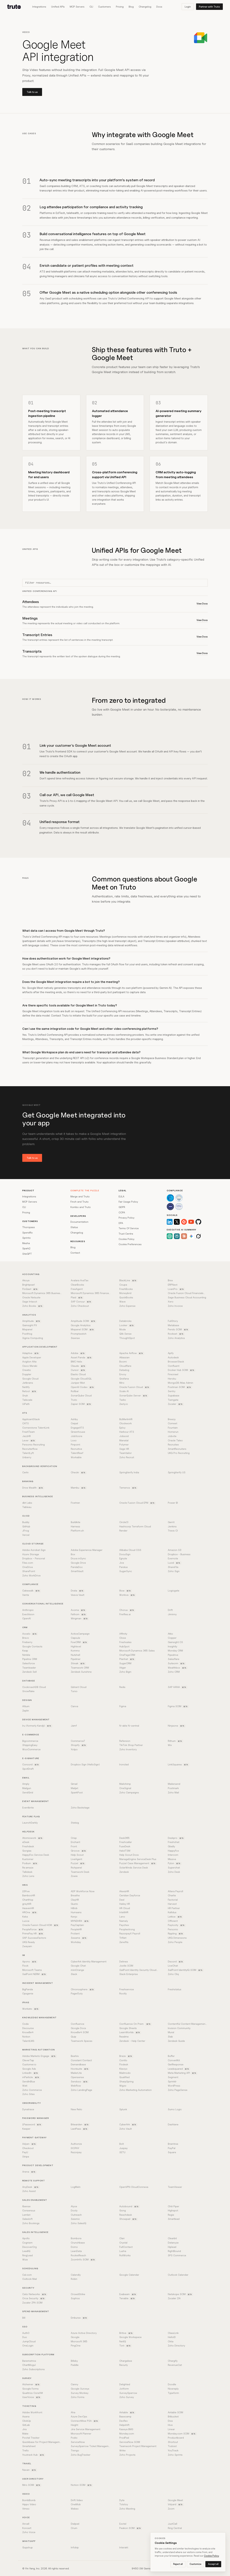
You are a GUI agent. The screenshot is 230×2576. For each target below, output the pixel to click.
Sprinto (26, 1237)
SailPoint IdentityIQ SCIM (185, 1970)
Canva (74, 1706)
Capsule (75, 1637)
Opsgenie (27, 1993)
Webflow (76, 2085)
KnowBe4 (27, 2032)
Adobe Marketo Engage (39, 2056)
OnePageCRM (127, 1654)
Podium (30, 1863)
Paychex (124, 1924)
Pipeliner (75, 1658)
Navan (29, 2469)
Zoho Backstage (80, 1807)
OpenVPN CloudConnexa (133, 2186)
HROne (29, 1912)
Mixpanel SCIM (83, 1329)
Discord (176, 1961)
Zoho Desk (174, 1871)
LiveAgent (76, 1859)
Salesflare (173, 1658)
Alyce (74, 2206)
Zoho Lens (28, 1875)
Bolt (121, 2143)
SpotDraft (28, 1768)
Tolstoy (123, 2504)
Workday (76, 1942)
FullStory (173, 1320)
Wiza (25, 2259)
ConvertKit (174, 2060)
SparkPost (77, 1792)
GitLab (26, 2424)
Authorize (76, 2143)
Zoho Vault (125, 2128)
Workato (30, 2008)
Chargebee (125, 2360)
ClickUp (26, 2420)
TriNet (122, 1937)
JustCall (172, 2523)
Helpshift (124, 2424)
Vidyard (175, 2504)
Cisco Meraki (29, 1365)
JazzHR (26, 1436)
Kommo (75, 1650)
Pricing (120, 6)
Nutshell (75, 1654)
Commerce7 (78, 1740)
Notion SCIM (82, 2485)
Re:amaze (27, 1867)
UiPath (26, 1403)
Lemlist (26, 2214)
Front (74, 1846)
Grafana (124, 1378)
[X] (177, 1222)
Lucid (174, 1562)
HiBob (74, 1908)
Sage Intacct (29, 1301)
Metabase (173, 1325)
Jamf (74, 1725)
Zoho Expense (127, 1305)
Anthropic (28, 1609)
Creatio (26, 1369)
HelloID (172, 2337)
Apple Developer (31, 1357)
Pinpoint (75, 1444)
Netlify (26, 1387)
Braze (126, 2056)
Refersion (124, 1740)
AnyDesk (30, 2187)
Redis (122, 1686)
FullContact (126, 2246)
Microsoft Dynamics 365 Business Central (42, 1293)
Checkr (78, 1472)
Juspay (123, 2148)
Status (74, 1227)
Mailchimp (125, 1783)
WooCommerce (31, 1749)
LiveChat (173, 1965)
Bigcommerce (30, 1740)
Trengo (75, 2450)
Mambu (78, 1487)
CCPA (122, 1212)
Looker (127, 1325)
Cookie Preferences (130, 1244)
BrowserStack (176, 1361)
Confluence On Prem (135, 2023)
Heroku (172, 1378)
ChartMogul (29, 2364)
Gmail (74, 1783)
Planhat (127, 1659)
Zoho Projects (127, 2454)
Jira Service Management (85, 2429)
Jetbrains (27, 1382)
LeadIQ (26, 2250)
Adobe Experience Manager (86, 1549)
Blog (131, 6)
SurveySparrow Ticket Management (91, 2446)
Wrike (122, 2450)
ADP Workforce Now (83, 1891)
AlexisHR (124, 1891)
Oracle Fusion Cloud (134, 1387)
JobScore (76, 1436)
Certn (25, 1472)
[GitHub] (198, 1222)
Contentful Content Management (188, 2023)
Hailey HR (124, 1903)
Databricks (125, 1320)
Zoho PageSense (177, 2089)
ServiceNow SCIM (129, 2441)
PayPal (171, 2148)
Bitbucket (173, 2416)
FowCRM (79, 1642)
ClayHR (75, 1899)
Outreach (76, 2214)
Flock (25, 1965)
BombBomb (29, 2500)
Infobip (75, 2547)
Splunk (123, 2109)
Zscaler (175, 1404)
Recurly (123, 2364)
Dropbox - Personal (33, 1558)
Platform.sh (77, 1530)
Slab (170, 2036)
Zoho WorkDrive (31, 1575)
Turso (74, 1691)
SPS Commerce (177, 2255)
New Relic (76, 2109)
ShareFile (173, 1566)
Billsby (74, 2360)
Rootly (123, 1993)
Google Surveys (80, 2388)
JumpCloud (29, 2341)
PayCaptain (77, 1924)
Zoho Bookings (31, 2223)
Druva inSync (78, 1558)
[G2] (184, 1222)
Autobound (129, 2206)
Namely (123, 1920)
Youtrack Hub (33, 2454)
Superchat (174, 1867)
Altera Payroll (175, 1891)
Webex (75, 2508)
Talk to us (32, 91)
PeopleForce (33, 1929)
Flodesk (123, 2064)
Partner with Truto (209, 6)
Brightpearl (28, 1284)
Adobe (78, 1353)
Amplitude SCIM (83, 1321)
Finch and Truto (79, 1201)
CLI (91, 6)
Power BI (173, 1502)
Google (75, 2337)
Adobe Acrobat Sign (34, 1549)
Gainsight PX (29, 1325)
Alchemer (31, 2384)
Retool (29, 1391)
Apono (29, 1961)
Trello (25, 2450)
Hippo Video (29, 2504)
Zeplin (25, 1710)
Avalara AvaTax (79, 1280)
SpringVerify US (176, 1472)
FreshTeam (28, 1431)
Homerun (173, 1431)
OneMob (76, 2504)
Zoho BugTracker (80, 2454)
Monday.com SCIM (182, 2433)
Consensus (28, 2210)
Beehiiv (75, 2055)
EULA (121, 1196)
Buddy (25, 1522)
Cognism (27, 2242)
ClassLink (173, 2332)
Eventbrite (28, 1807)
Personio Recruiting (33, 1444)
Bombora (76, 2238)
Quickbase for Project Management (42, 2441)
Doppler (26, 1374)
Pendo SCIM (178, 1329)
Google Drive (78, 1562)
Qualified (124, 2077)
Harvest (172, 1903)
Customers (104, 6)
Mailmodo (125, 2072)
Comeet (172, 1423)
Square (172, 2152)
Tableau (26, 1506)
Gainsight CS (175, 1642)
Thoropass (28, 1227)
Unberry (26, 1457)
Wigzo (122, 2085)
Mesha (26, 1243)
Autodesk (173, 1357)
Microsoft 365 (79, 2341)
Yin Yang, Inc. (32, 2568)
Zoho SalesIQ (78, 2223)
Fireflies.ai (125, 1614)
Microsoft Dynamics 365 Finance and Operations (91, 1293)
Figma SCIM (178, 1706)
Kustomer (27, 1859)
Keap (25, 1650)
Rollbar (75, 1391)
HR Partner (174, 1908)
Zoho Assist (29, 2191)
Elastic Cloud (78, 1374)
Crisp (74, 1837)
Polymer (124, 1444)
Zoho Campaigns (129, 1792)
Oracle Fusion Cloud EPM (137, 1502)
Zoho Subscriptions (33, 2369)
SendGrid (27, 1792)
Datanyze (173, 2242)
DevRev (123, 2420)
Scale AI (124, 1391)
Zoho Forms (77, 2397)
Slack (74, 1974)
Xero (170, 1301)
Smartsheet (29, 2446)
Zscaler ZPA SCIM (32, 2302)
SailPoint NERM (34, 1974)
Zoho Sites (28, 2094)
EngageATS (77, 1427)
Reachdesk (125, 2214)
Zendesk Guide (176, 2040)
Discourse (28, 2028)
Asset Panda (81, 1357)
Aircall (25, 2523)
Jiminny (172, 1614)
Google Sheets (128, 2028)
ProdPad (124, 2437)
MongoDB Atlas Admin (180, 1382)
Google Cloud (30, 1378)
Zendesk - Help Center (132, 2040)
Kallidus (172, 1912)
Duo (24, 2337)
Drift (170, 1609)
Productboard (176, 2437)
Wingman (80, 1618)
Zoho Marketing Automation (135, 2089)
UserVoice (31, 2397)
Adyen (29, 2143)
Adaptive (31, 1353)
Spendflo (27, 1232)
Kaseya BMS (126, 2429)
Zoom (171, 2508)
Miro (121, 1382)
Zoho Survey (126, 2397)
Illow (125, 1590)
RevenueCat (175, 2364)
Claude (78, 1365)
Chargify (173, 2360)
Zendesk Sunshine (81, 1671)
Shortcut (173, 2441)
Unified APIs (58, 6)
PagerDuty (77, 1993)
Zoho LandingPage (81, 2089)
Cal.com (27, 2274)
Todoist (172, 2446)
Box (73, 1554)
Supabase (173, 1395)
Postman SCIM (180, 1387)
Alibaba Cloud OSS (130, 1549)
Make (25, 2433)
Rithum (175, 1741)
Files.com (27, 1562)
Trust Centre (126, 1233)
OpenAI (26, 1618)
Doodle (172, 2384)
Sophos (75, 2298)
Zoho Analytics (176, 1337)
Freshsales (125, 1642)
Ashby (74, 1419)
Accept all (213, 2564)
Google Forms (30, 2388)
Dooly (74, 2210)
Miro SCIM (31, 2485)
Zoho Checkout (80, 1305)
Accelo (30, 1633)
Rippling (176, 1933)
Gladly (171, 1846)
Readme (124, 2036)
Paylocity (176, 1925)
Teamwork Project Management (137, 2446)
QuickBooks (126, 1297)
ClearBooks (77, 1284)
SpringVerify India (129, 1472)
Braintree (173, 2143)
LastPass (79, 2128)
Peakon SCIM (130, 2528)
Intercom (173, 1854)
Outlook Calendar (178, 2274)
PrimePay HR (33, 1933)
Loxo (74, 1440)
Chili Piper (173, 2206)
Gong (122, 2210)
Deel (121, 1899)
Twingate (173, 1399)
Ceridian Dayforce (129, 1895)
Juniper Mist (78, 1382)
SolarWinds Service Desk (133, 1867)
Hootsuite (80, 2068)
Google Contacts (32, 1646)
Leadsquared (179, 2068)
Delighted (124, 2384)
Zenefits (123, 1942)
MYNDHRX (80, 1921)
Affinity (123, 1633)
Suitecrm (176, 1663)
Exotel (122, 2523)
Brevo (25, 1637)
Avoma (78, 1610)
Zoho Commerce (32, 2089)
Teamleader (29, 1667)
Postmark (173, 1788)
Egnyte (123, 1558)
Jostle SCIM (126, 1965)
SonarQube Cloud (81, 1395)
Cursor (78, 1370)
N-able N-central (129, 1725)
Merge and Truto (80, 1196)
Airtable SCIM (175, 2412)
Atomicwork (32, 1838)
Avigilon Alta (29, 1361)
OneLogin (27, 2345)
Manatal (123, 1440)
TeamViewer (175, 2186)
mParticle (31, 2077)
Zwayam (27, 1946)
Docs (159, 6)
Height (74, 2424)
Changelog (145, 6)
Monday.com (126, 2433)
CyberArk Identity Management (88, 1961)
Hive (170, 2424)
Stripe (25, 2156)
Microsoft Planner (81, 2433)
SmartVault (77, 1571)
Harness (75, 1526)
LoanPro (176, 1289)
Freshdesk (28, 1846)
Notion (26, 2036)
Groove (79, 1850)
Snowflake (28, 1691)
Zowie (74, 1875)
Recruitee (173, 1444)
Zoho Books (32, 1305)
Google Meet (175, 2500)
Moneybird (125, 1293)
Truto (74, 1399)
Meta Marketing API (182, 2072)
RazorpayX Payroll (129, 1933)
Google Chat (78, 1965)
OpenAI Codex (83, 1387)
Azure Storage (30, 1554)
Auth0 (25, 2332)
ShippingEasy (29, 1744)
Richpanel (76, 1867)
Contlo (123, 2060)
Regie (171, 2214)
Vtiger (122, 1667)
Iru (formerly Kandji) (37, 1725)
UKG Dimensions (177, 1937)
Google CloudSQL (81, 1378)
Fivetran (75, 1502)
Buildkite (75, 1522)
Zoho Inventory (128, 1749)
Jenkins (172, 1526)
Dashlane (173, 2124)
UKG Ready (28, 1942)
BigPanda (27, 1989)
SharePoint (28, 1571)
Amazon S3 (174, 1549)
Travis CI (173, 1530)
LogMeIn (75, 2186)
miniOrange (77, 1969)
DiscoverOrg (29, 2246)
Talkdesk (27, 1871)
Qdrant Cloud (78, 1686)
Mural (171, 2032)
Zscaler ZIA (174, 2298)
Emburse (79, 2317)
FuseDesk (124, 1846)
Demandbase (78, 2064)
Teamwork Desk (80, 1871)
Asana (25, 2416)
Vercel (25, 1534)
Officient (173, 1920)
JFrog (25, 1530)
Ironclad (124, 1764)
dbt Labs (27, 1502)
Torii (125, 2345)
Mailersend (174, 1783)
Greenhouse (78, 1431)
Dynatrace (28, 2109)
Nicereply (173, 2388)
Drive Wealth (33, 1487)
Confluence (77, 2023)
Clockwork (125, 1423)
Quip (73, 2036)
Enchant (75, 1841)
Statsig (75, 1822)
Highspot (173, 2210)
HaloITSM (124, 1850)
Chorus (127, 1610)
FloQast (30, 1289)
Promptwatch (78, 1333)
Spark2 (26, 1248)
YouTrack (173, 2450)
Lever (29, 1440)
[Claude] (184, 1236)
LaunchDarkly (30, 1822)
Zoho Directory (176, 2345)
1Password (32, 2124)
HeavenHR (28, 1908)
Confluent (173, 1365)
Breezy (172, 1419)
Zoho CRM (174, 1671)
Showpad (128, 2219)
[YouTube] (191, 1222)
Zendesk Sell (29, 1671)
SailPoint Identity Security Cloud (139, 1970)
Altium (25, 1706)
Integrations (39, 6)
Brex (170, 1280)
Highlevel (76, 1646)
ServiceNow (78, 2441)
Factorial (173, 1899)
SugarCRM (125, 1663)
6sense (26, 2206)
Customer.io (29, 2064)
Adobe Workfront (32, 2412)
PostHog (27, 1333)
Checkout (28, 2148)
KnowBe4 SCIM (80, 2032)
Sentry (171, 1391)
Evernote (173, 1558)
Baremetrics (29, 2360)
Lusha (122, 2250)
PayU (25, 2152)
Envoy (122, 1374)
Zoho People (175, 1942)
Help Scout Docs (129, 1854)
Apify (171, 1353)
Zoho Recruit (126, 1457)
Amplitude (31, 1321)
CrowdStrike (78, 2294)
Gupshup (27, 2547)
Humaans (76, 1912)
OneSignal (125, 1788)
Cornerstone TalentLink (35, 1427)
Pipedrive (173, 1654)
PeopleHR (76, 1929)
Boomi (123, 1361)
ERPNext (172, 1284)
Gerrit (171, 1522)
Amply (25, 1783)
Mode (122, 1329)
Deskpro (176, 1838)
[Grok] (198, 1236)
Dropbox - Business (179, 1554)
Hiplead (172, 2246)
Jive (121, 1562)
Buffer (171, 2055)
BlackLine (128, 1280)
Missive (172, 1859)
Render (123, 1530)
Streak (78, 1663)
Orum (74, 2527)
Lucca (25, 1920)
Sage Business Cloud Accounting (187, 1297)
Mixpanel (27, 1329)
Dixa (170, 2420)
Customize (195, 2564)
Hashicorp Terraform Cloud (135, 1526)
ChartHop (27, 1899)
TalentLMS (28, 2040)
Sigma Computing (32, 1337)
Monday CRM (175, 1650)
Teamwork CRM (80, 1667)
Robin (74, 2278)
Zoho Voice (28, 2532)
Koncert (26, 2527)
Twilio (122, 1399)
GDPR (122, 1207)
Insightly (172, 1646)
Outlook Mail (29, 2278)
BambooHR (28, 1895)
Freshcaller (125, 1841)
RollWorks (125, 2255)
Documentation (79, 1221)
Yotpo (74, 1749)
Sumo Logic (175, 2109)
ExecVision (28, 1614)
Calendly (76, 2274)
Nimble (26, 1654)
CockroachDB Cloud (34, 1686)
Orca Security (33, 2298)
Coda (25, 2023)
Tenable (127, 2298)
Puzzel (78, 1863)
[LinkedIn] (169, 1222)
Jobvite (172, 1436)
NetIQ (122, 2341)
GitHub (26, 1526)
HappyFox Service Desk (35, 1854)
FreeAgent (77, 1288)
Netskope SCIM (180, 2294)
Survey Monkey (79, 2392)
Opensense (77, 2077)
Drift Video (77, 2500)
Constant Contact (81, 2060)
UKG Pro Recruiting (179, 1452)
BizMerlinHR (125, 1419)
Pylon (174, 1863)
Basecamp (125, 2416)
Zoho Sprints (175, 2454)
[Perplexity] (177, 1236)
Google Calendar (129, 2274)
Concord (31, 1764)
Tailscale (27, 1399)
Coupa (123, 1284)
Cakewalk (31, 1590)
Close (122, 1637)
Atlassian (124, 1357)
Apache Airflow (131, 1353)
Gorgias (26, 1850)
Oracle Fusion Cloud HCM (40, 1925)
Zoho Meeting (127, 2508)
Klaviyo (123, 2068)
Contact (75, 1252)
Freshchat (173, 1841)
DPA (121, 1223)
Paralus (123, 1566)
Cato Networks (34, 2294)
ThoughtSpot (127, 1337)
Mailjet (74, 1788)
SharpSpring (126, 2081)
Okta (170, 2341)
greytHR (26, 1903)
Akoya (25, 1280)
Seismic (75, 2218)
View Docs (202, 603)
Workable (76, 1457)
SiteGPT (27, 1253)
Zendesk (124, 1871)
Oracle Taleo (175, 1440)
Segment (173, 2077)
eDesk (25, 1841)
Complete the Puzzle (84, 1190)
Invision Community (179, 2028)
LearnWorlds (130, 2032)
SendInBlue (28, 2081)
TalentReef (77, 1452)
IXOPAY (75, 2148)
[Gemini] (191, 1236)
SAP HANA (177, 1687)
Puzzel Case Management (137, 1863)
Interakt (123, 2547)
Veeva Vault (77, 1594)
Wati (24, 2085)
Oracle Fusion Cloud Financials (188, 1293)
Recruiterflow (30, 1448)
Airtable (127, 2412)
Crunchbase (78, 2242)
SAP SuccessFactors (34, 1937)
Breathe (75, 1895)
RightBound (174, 2250)
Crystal (123, 2242)
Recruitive (76, 1448)
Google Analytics (81, 1325)
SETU (122, 2152)
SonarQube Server (133, 1395)
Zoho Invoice (175, 1305)
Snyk (25, 1395)
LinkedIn (30, 2072)
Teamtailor (125, 1452)
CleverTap (28, 2060)
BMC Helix (76, 1361)
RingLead (27, 2255)
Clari (122, 2238)
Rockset (176, 1333)
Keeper (26, 2128)
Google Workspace (130, 2337)
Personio (173, 1929)
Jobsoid (124, 1436)
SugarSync (125, 1571)
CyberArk (128, 2124)
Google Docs (78, 2028)
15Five (26, 1891)
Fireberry (27, 1642)
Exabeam (128, 2294)
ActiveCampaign (80, 1633)
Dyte (122, 2500)
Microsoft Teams (32, 1969)
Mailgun (26, 1788)
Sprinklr (172, 2081)
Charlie (172, 1895)
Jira (24, 2429)
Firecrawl (173, 1374)
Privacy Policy (126, 1217)
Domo (74, 2246)
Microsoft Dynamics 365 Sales (137, 1650)
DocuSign (124, 1554)
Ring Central (175, 2527)
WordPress (174, 2085)
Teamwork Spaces (81, 2040)
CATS (25, 1423)
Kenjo (74, 1916)
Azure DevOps (79, 2416)
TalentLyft (28, 1452)
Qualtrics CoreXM (32, 2392)
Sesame (79, 1937)
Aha (73, 2412)
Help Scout (77, 1854)
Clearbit (172, 2238)
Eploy (122, 1427)
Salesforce (28, 1663)
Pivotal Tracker (31, 2437)
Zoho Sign (174, 1571)
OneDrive (27, 1566)
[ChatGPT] (169, 1236)
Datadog (124, 1369)
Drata (77, 1590)
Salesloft (27, 2218)
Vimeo (25, 2508)
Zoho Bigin (125, 1671)
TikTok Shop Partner (131, 1744)
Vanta (25, 1594)
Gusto (74, 1903)
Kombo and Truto (80, 1207)
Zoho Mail (173, 1792)
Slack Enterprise (128, 1974)
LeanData (76, 2250)
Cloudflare (125, 1365)
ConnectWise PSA (85, 2420)
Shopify (79, 1745)
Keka (25, 1916)
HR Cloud (124, 1908)
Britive (126, 2333)
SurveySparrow (128, 2392)
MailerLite (76, 2072)
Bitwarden (80, 2124)
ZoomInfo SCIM (83, 2259)
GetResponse (175, 2064)
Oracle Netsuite (31, 1297)
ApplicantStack (31, 1419)
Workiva (127, 1595)
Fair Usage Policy (128, 1201)
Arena (29, 2171)
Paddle (75, 2364)
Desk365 (124, 1837)
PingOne (75, 2345)
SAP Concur (81, 1301)
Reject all (178, 2564)
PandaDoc (77, 1566)
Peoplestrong (127, 1929)
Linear (171, 2429)
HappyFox (173, 1850)
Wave (122, 1301)
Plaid (77, 1297)
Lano (122, 1916)
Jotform (124, 2388)
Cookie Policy (126, 1238)
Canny (74, 2384)
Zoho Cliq (173, 1974)
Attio (170, 1633)
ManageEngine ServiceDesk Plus (137, 1859)
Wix (170, 1744)
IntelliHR (123, 1912)
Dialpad (75, 2523)
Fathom (79, 1614)
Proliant (75, 1933)
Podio (74, 2437)
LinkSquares (178, 1764)
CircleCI (123, 1522)
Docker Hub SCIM (181, 1370)
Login (188, 6)
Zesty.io (123, 1403)
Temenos (128, 1487)
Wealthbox (177, 1667)
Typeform (173, 2392)
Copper (172, 1637)
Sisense (75, 1337)
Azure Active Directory (84, 2332)
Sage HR (124, 1448)
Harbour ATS (126, 1431)
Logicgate (173, 1590)
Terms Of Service (129, 1228)
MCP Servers (77, 6)
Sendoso (79, 2081)
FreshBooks (126, 1288)
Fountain (173, 1427)
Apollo (26, 2238)
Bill (23, 2317)
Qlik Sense (125, 1333)
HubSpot (124, 1646)
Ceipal (74, 1423)
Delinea (123, 1961)
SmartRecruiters (177, 1448)
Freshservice (126, 1989)
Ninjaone (176, 1725)
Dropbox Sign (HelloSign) (85, 1764)
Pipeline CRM (29, 1658)
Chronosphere (83, 1989)
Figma (122, 1706)
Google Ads (29, 2068)
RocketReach (78, 2255)
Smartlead (174, 2218)
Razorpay (76, 2152)
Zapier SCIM (81, 1404)
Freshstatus (174, 1989)
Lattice (175, 1916)
